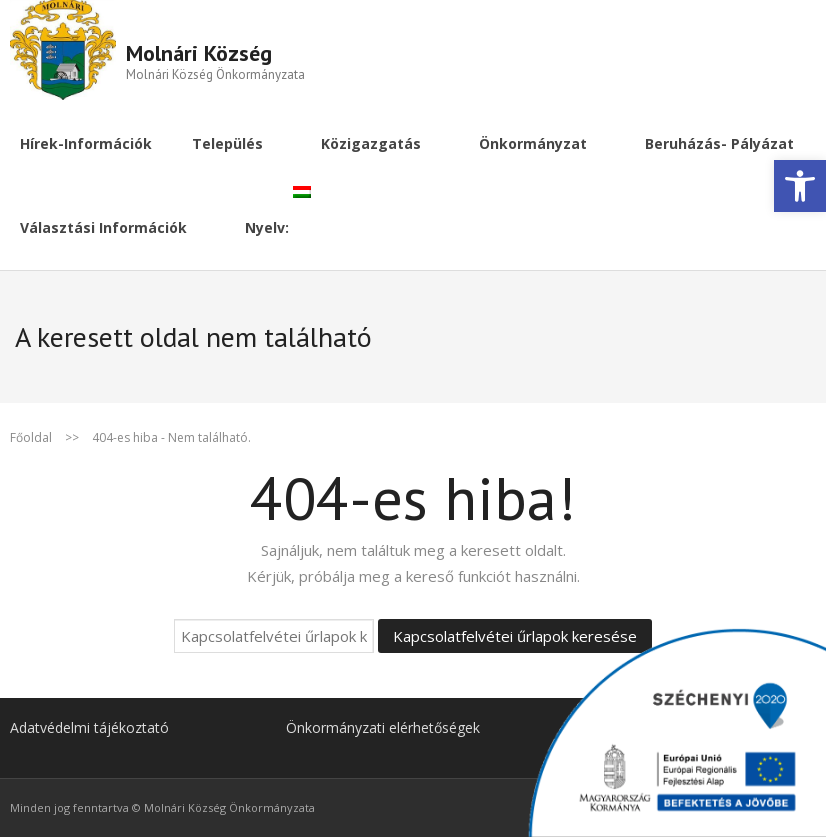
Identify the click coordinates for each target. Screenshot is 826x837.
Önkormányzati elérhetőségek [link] (383, 727)
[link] (800, 186)
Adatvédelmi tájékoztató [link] (89, 727)
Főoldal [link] (31, 437)
